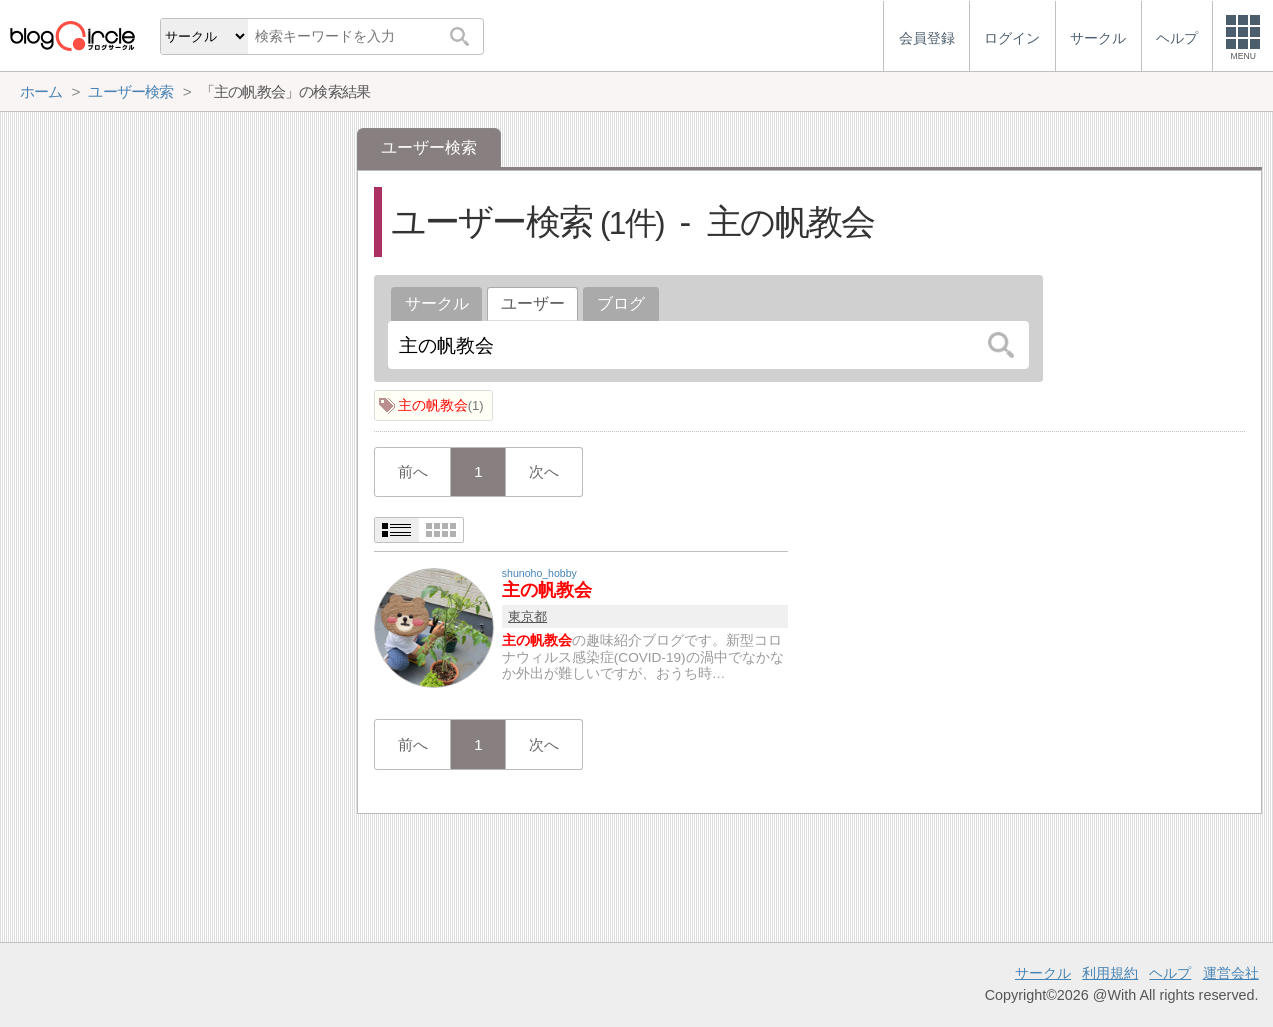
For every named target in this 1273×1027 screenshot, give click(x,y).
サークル (437, 303)
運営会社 (1231, 973)
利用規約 (1110, 973)
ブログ (621, 303)
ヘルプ (1170, 973)
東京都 (527, 616)
